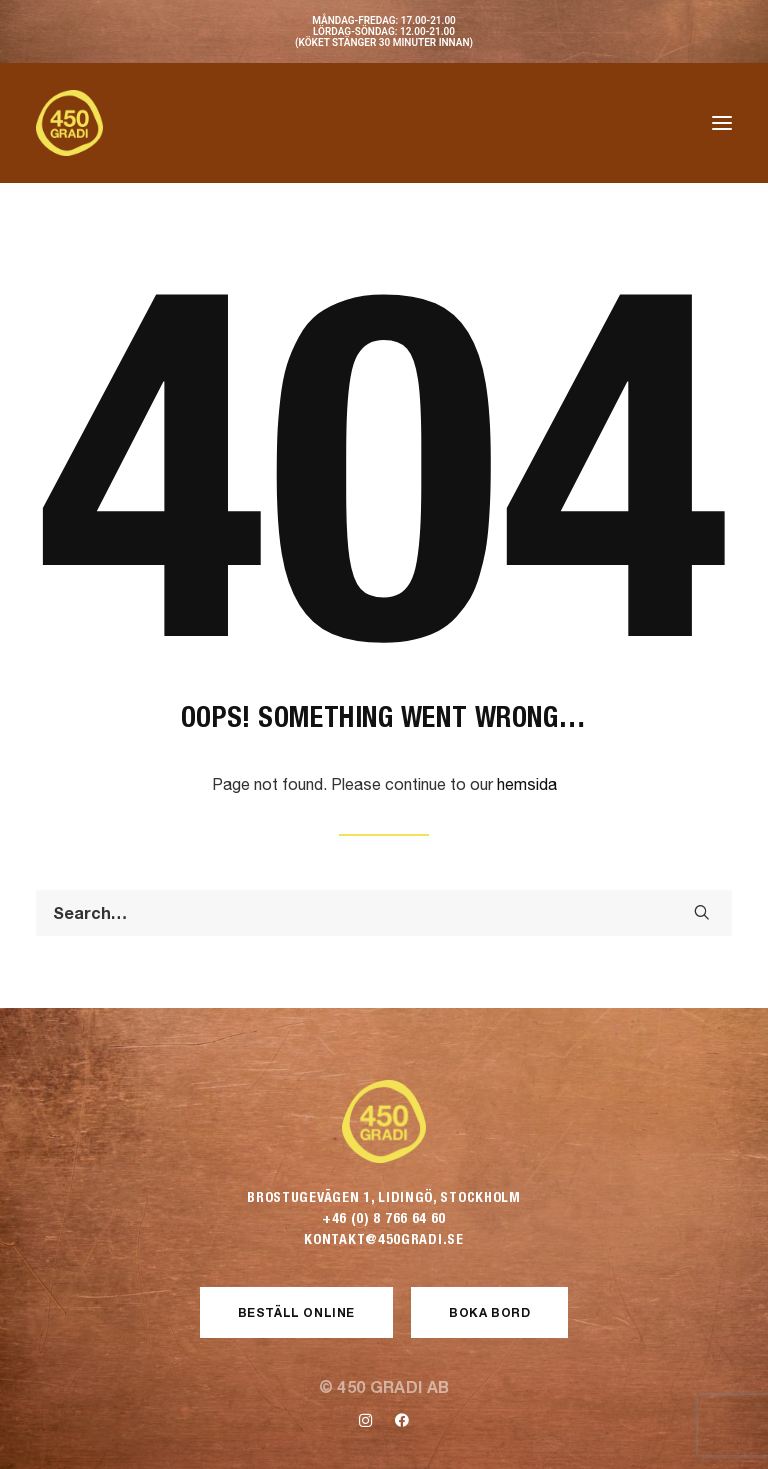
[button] (722, 123)
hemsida (527, 784)
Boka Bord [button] (489, 1312)
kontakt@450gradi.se (383, 1239)
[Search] (384, 913)
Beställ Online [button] (296, 1312)
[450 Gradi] (69, 123)
